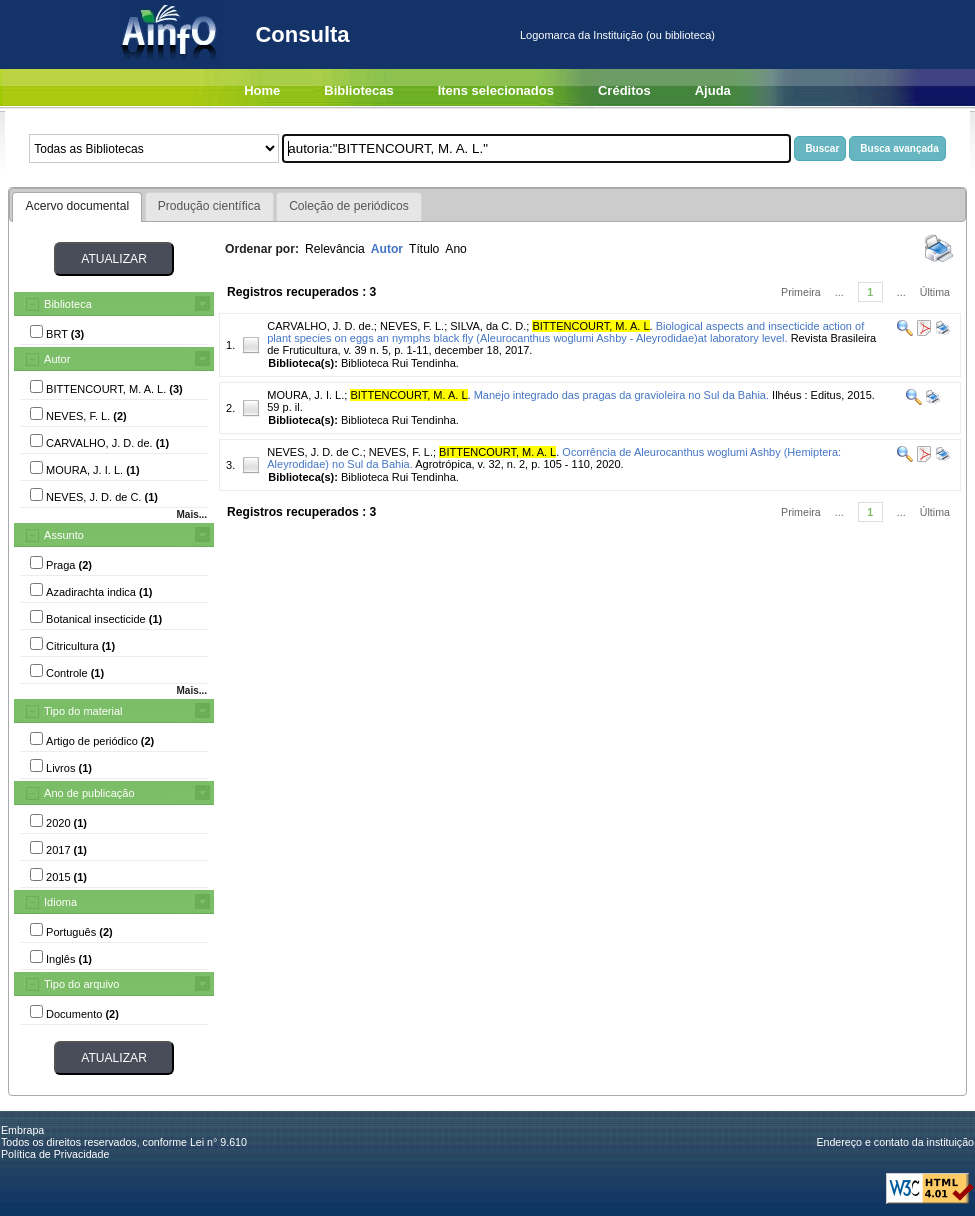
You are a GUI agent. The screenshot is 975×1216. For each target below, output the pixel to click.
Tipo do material (83, 711)
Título (424, 249)
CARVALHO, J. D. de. (320, 326)
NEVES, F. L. (412, 326)
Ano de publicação (89, 793)
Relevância (335, 249)
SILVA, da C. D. (488, 326)
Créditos (624, 90)
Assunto (64, 535)
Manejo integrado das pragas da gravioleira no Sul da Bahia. (621, 395)
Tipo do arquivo (81, 984)
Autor (57, 359)
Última (935, 292)
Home (262, 90)
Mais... (191, 514)
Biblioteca (68, 304)
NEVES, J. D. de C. (314, 452)
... (839, 292)
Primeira (801, 292)
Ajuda (713, 90)
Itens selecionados (496, 90)
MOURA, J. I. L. (305, 395)
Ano (456, 249)
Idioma (60, 902)
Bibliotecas (358, 90)
